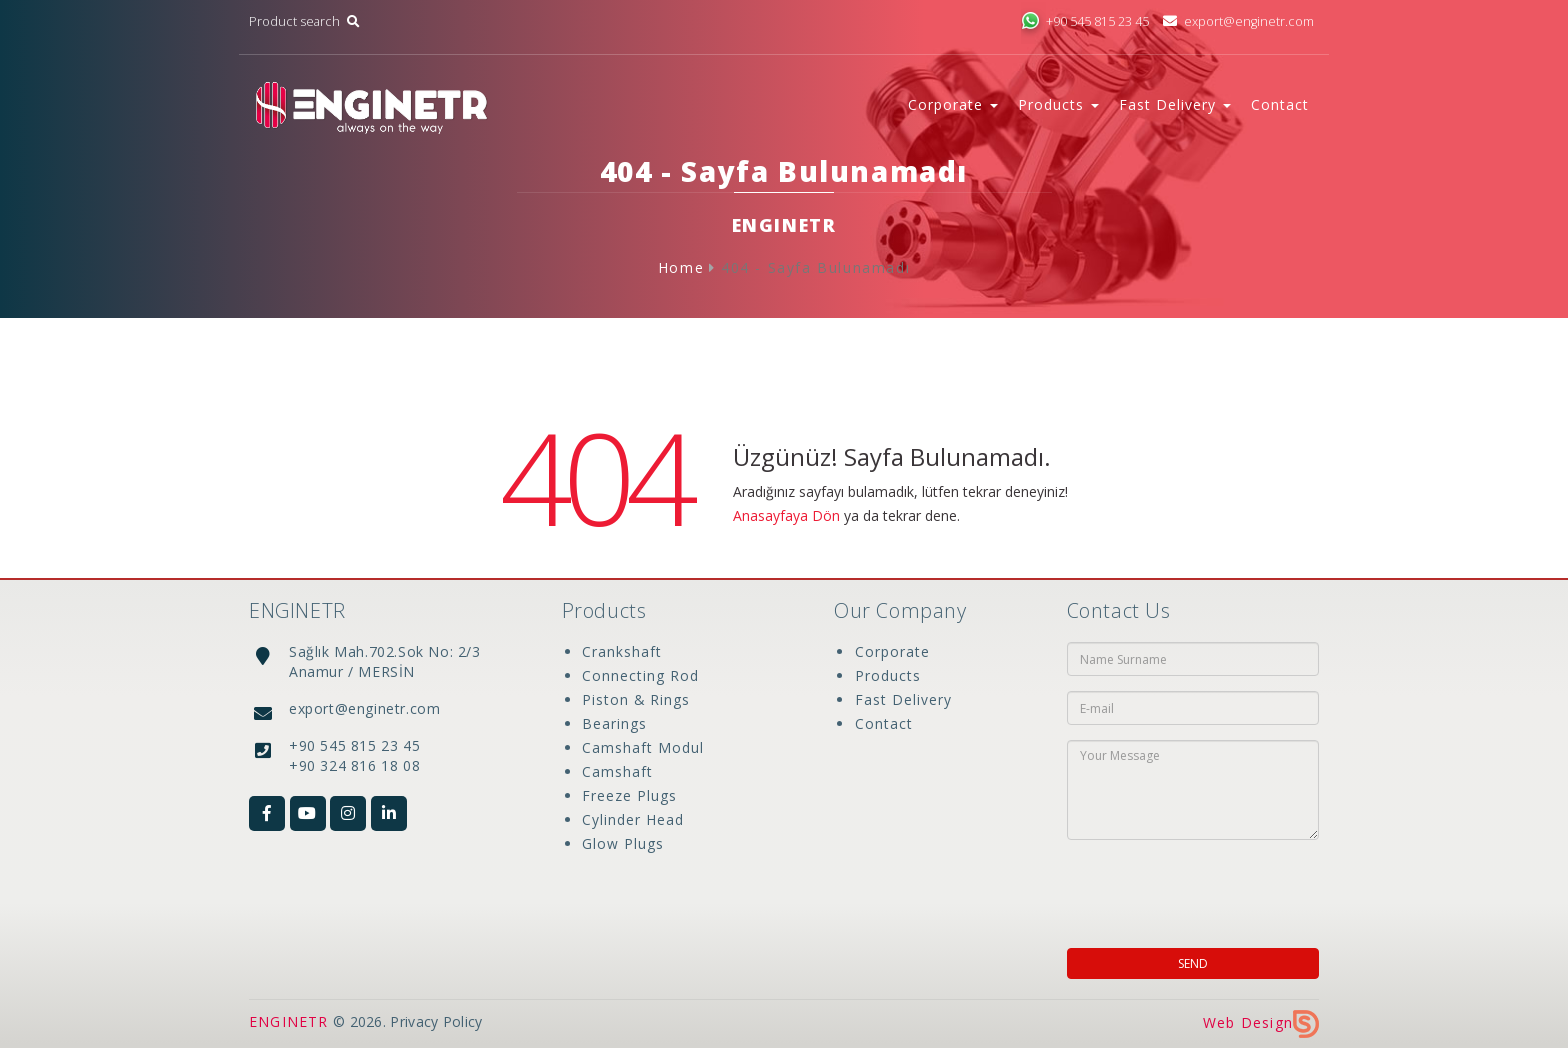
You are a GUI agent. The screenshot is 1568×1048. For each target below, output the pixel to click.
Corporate (891, 651)
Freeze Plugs (629, 795)
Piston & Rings (636, 699)
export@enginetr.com (1238, 21)
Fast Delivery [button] (1175, 104)
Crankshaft (622, 651)
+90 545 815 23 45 (1085, 21)
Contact (1280, 104)
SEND (1193, 963)
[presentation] (1196, 888)
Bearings (614, 723)
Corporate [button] (953, 104)
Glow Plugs (623, 843)
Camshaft (617, 771)
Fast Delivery (902, 699)
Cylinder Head (633, 819)
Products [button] (1058, 104)
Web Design (1261, 1022)
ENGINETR (289, 1021)
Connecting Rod (640, 675)
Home (681, 267)
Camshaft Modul (643, 747)
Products (887, 675)
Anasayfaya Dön (786, 515)
